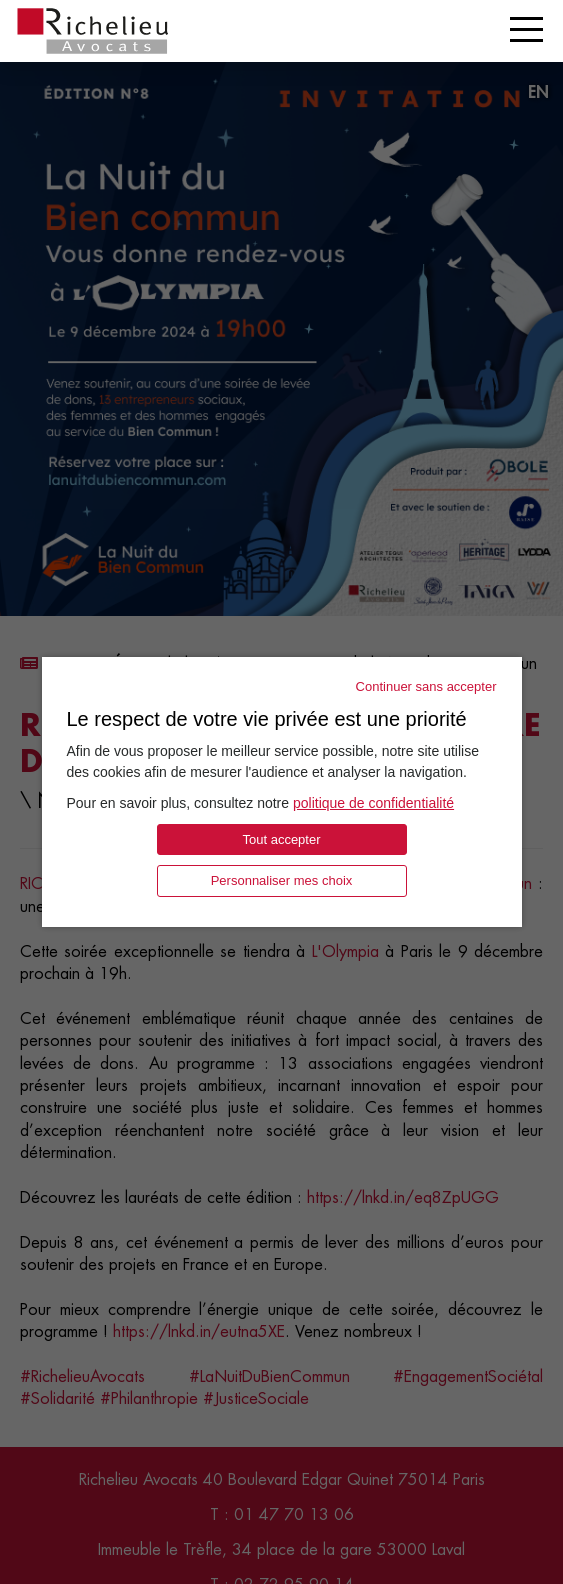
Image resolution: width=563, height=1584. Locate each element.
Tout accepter (281, 839)
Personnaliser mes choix (282, 880)
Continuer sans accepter (426, 686)
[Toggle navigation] (526, 29)
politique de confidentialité (373, 803)
